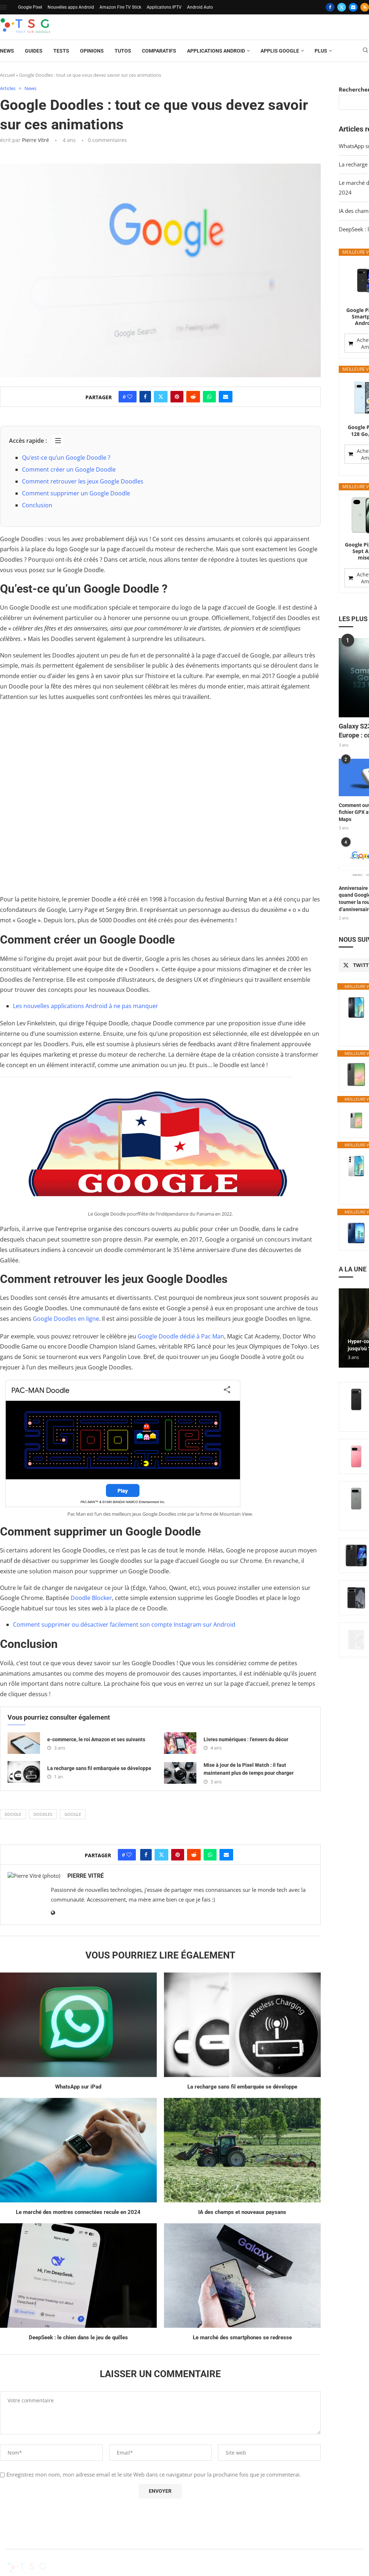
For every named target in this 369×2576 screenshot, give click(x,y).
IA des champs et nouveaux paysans (242, 2212)
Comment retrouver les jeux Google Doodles (82, 481)
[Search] (365, 51)
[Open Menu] (3, 7)
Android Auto (200, 7)
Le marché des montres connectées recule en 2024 (78, 2212)
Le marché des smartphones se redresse (242, 2337)
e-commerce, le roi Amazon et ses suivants (96, 1739)
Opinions (92, 51)
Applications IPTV (164, 7)
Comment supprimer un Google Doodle (76, 493)
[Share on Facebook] (145, 396)
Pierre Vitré (35, 140)
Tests (61, 51)
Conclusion (37, 505)
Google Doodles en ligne (66, 1319)
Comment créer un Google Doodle (69, 469)
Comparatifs (159, 51)
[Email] (353, 7)
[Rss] (364, 7)
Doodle (81, 1598)
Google (73, 1814)
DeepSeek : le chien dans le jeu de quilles (78, 2337)
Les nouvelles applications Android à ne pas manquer (85, 1006)
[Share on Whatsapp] (209, 396)
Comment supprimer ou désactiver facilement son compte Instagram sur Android (124, 1624)
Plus (321, 51)
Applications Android (216, 51)
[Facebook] (330, 7)
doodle (13, 1814)
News (7, 51)
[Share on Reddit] (193, 396)
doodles (43, 1814)
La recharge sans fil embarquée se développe (99, 1768)
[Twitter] (341, 7)
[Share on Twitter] (161, 396)
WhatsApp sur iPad (78, 2086)
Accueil (7, 75)
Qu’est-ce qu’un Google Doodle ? (66, 458)
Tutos (123, 51)
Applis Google (280, 51)
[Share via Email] (225, 396)
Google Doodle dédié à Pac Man (181, 1336)
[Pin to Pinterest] (176, 396)
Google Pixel (30, 7)
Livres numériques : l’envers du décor (246, 1739)
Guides (34, 51)
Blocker (102, 1598)
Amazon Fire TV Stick (120, 7)
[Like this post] (129, 396)
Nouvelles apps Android (71, 7)
